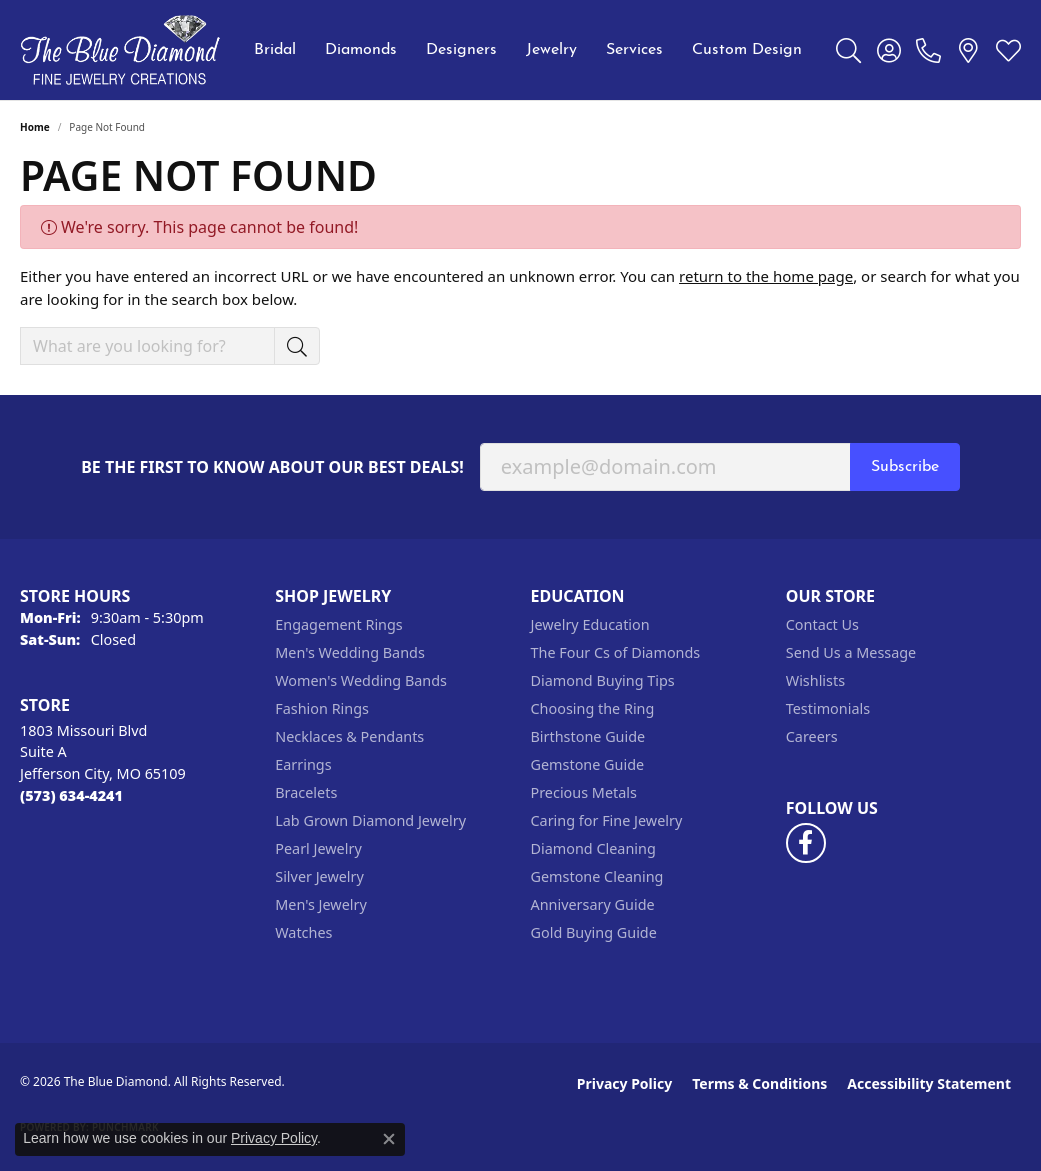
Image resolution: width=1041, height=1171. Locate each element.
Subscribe (905, 467)
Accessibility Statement (929, 1083)
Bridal (275, 50)
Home (35, 127)
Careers (812, 736)
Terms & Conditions (759, 1083)
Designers (461, 50)
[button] (848, 50)
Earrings (303, 764)
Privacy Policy (624, 1083)
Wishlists (815, 680)
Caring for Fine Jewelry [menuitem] (607, 820)
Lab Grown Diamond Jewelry (370, 820)
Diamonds (361, 50)
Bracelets (306, 792)
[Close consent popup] (389, 1139)
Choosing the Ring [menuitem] (593, 708)
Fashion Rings (322, 708)
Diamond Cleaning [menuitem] (593, 848)
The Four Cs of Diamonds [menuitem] (616, 652)
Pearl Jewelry (318, 848)
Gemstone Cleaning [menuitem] (597, 876)
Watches (303, 932)
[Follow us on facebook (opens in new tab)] (806, 843)
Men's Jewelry (321, 904)
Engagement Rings (339, 624)
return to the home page (766, 276)
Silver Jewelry (319, 876)
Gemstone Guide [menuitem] (588, 764)
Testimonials (828, 708)
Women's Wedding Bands (361, 680)
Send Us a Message (851, 652)
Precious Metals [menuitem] (584, 792)
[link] (928, 50)
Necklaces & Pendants (349, 736)
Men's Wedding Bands (350, 652)
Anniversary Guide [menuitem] (593, 904)
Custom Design (747, 50)
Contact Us (822, 624)
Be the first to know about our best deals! (272, 467)
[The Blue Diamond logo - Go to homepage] (120, 50)
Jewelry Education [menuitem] (590, 624)
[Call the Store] (71, 795)
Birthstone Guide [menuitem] (588, 736)
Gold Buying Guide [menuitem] (594, 932)
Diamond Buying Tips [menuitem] (603, 680)
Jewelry (551, 50)
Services (634, 50)
